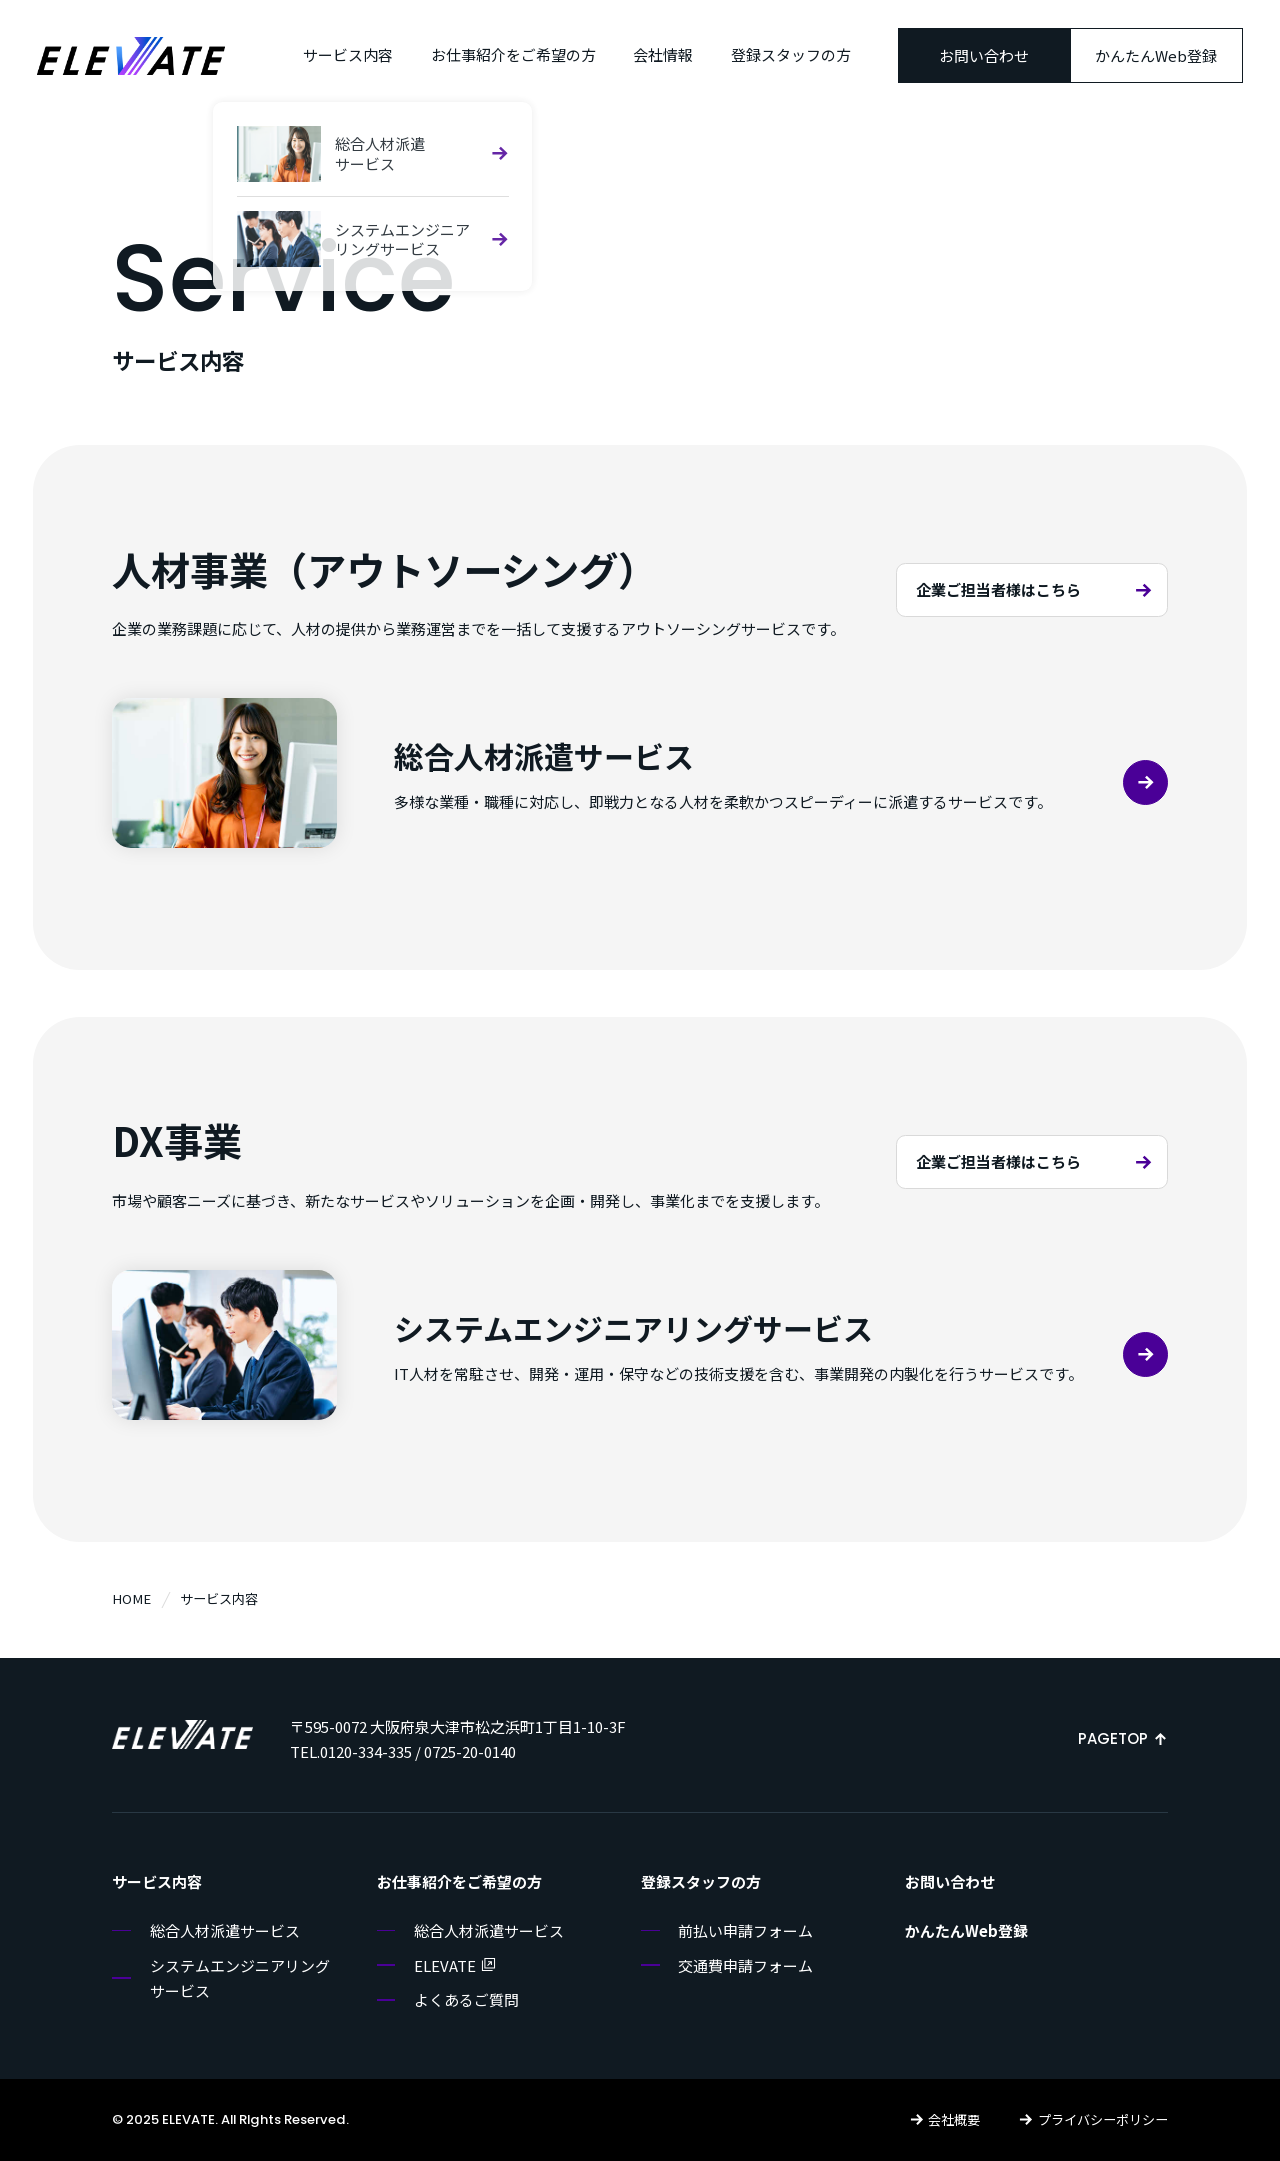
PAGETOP (1123, 1738)
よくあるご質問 (466, 1999)
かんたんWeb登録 (1156, 55)
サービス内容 (348, 54)
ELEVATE (455, 1965)
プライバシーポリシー (1093, 2119)
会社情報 (663, 54)
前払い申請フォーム (745, 1930)
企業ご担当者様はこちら (1037, 589)
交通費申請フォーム (745, 1965)
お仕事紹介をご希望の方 (513, 54)
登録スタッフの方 (791, 54)
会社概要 (945, 2119)
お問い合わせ (984, 55)
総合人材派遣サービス (225, 1930)
